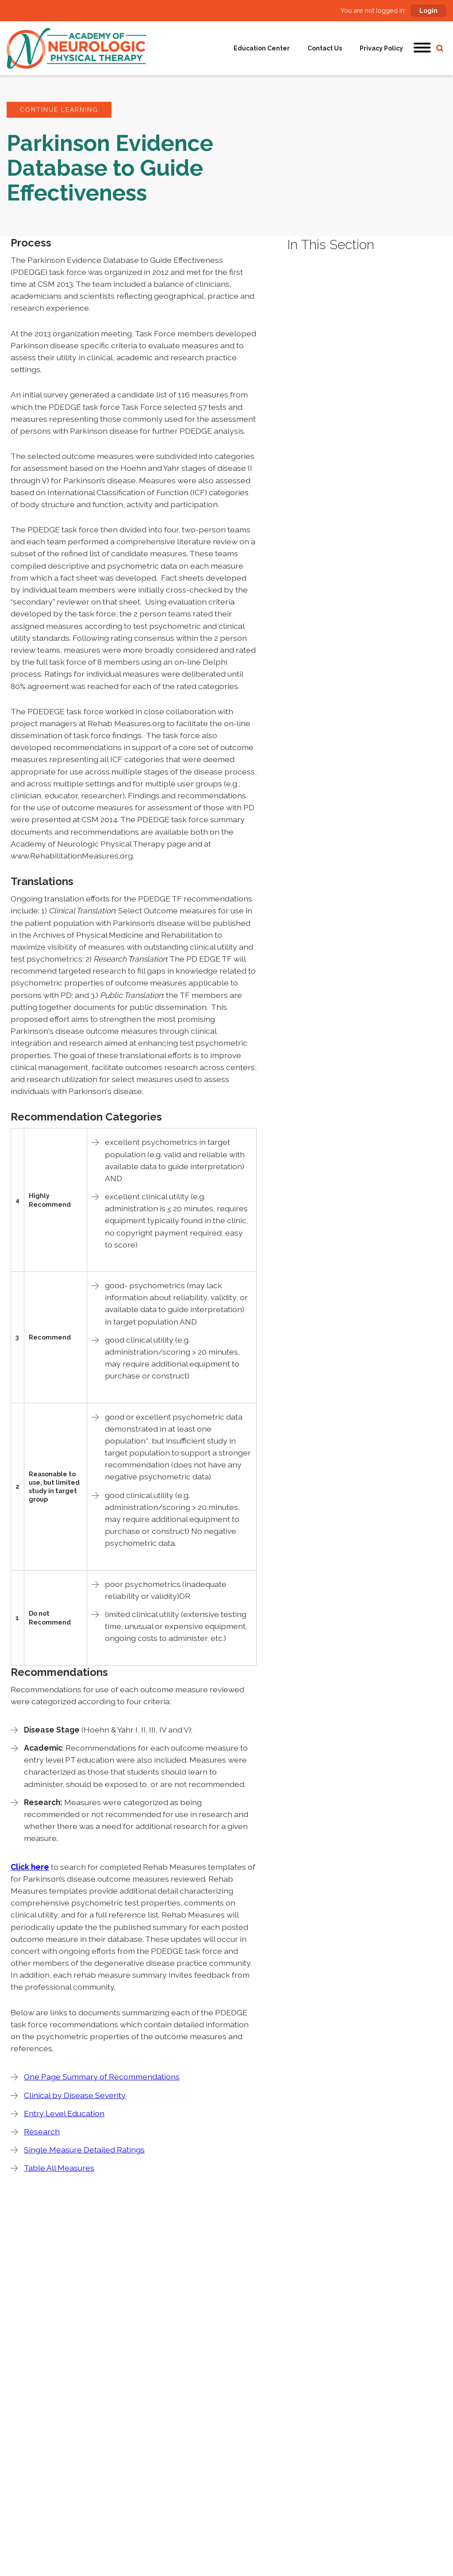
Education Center (262, 48)
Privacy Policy (381, 48)
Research (42, 2131)
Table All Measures (59, 2167)
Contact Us (324, 48)
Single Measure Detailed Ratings (84, 2149)
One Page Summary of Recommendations (102, 2076)
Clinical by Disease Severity (75, 2095)
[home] (76, 48)
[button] (422, 48)
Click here (30, 1866)
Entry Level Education (64, 2113)
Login (428, 10)
